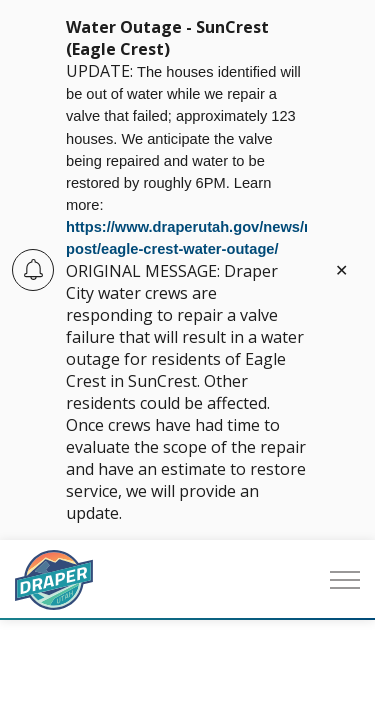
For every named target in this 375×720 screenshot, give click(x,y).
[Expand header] (345, 580)
